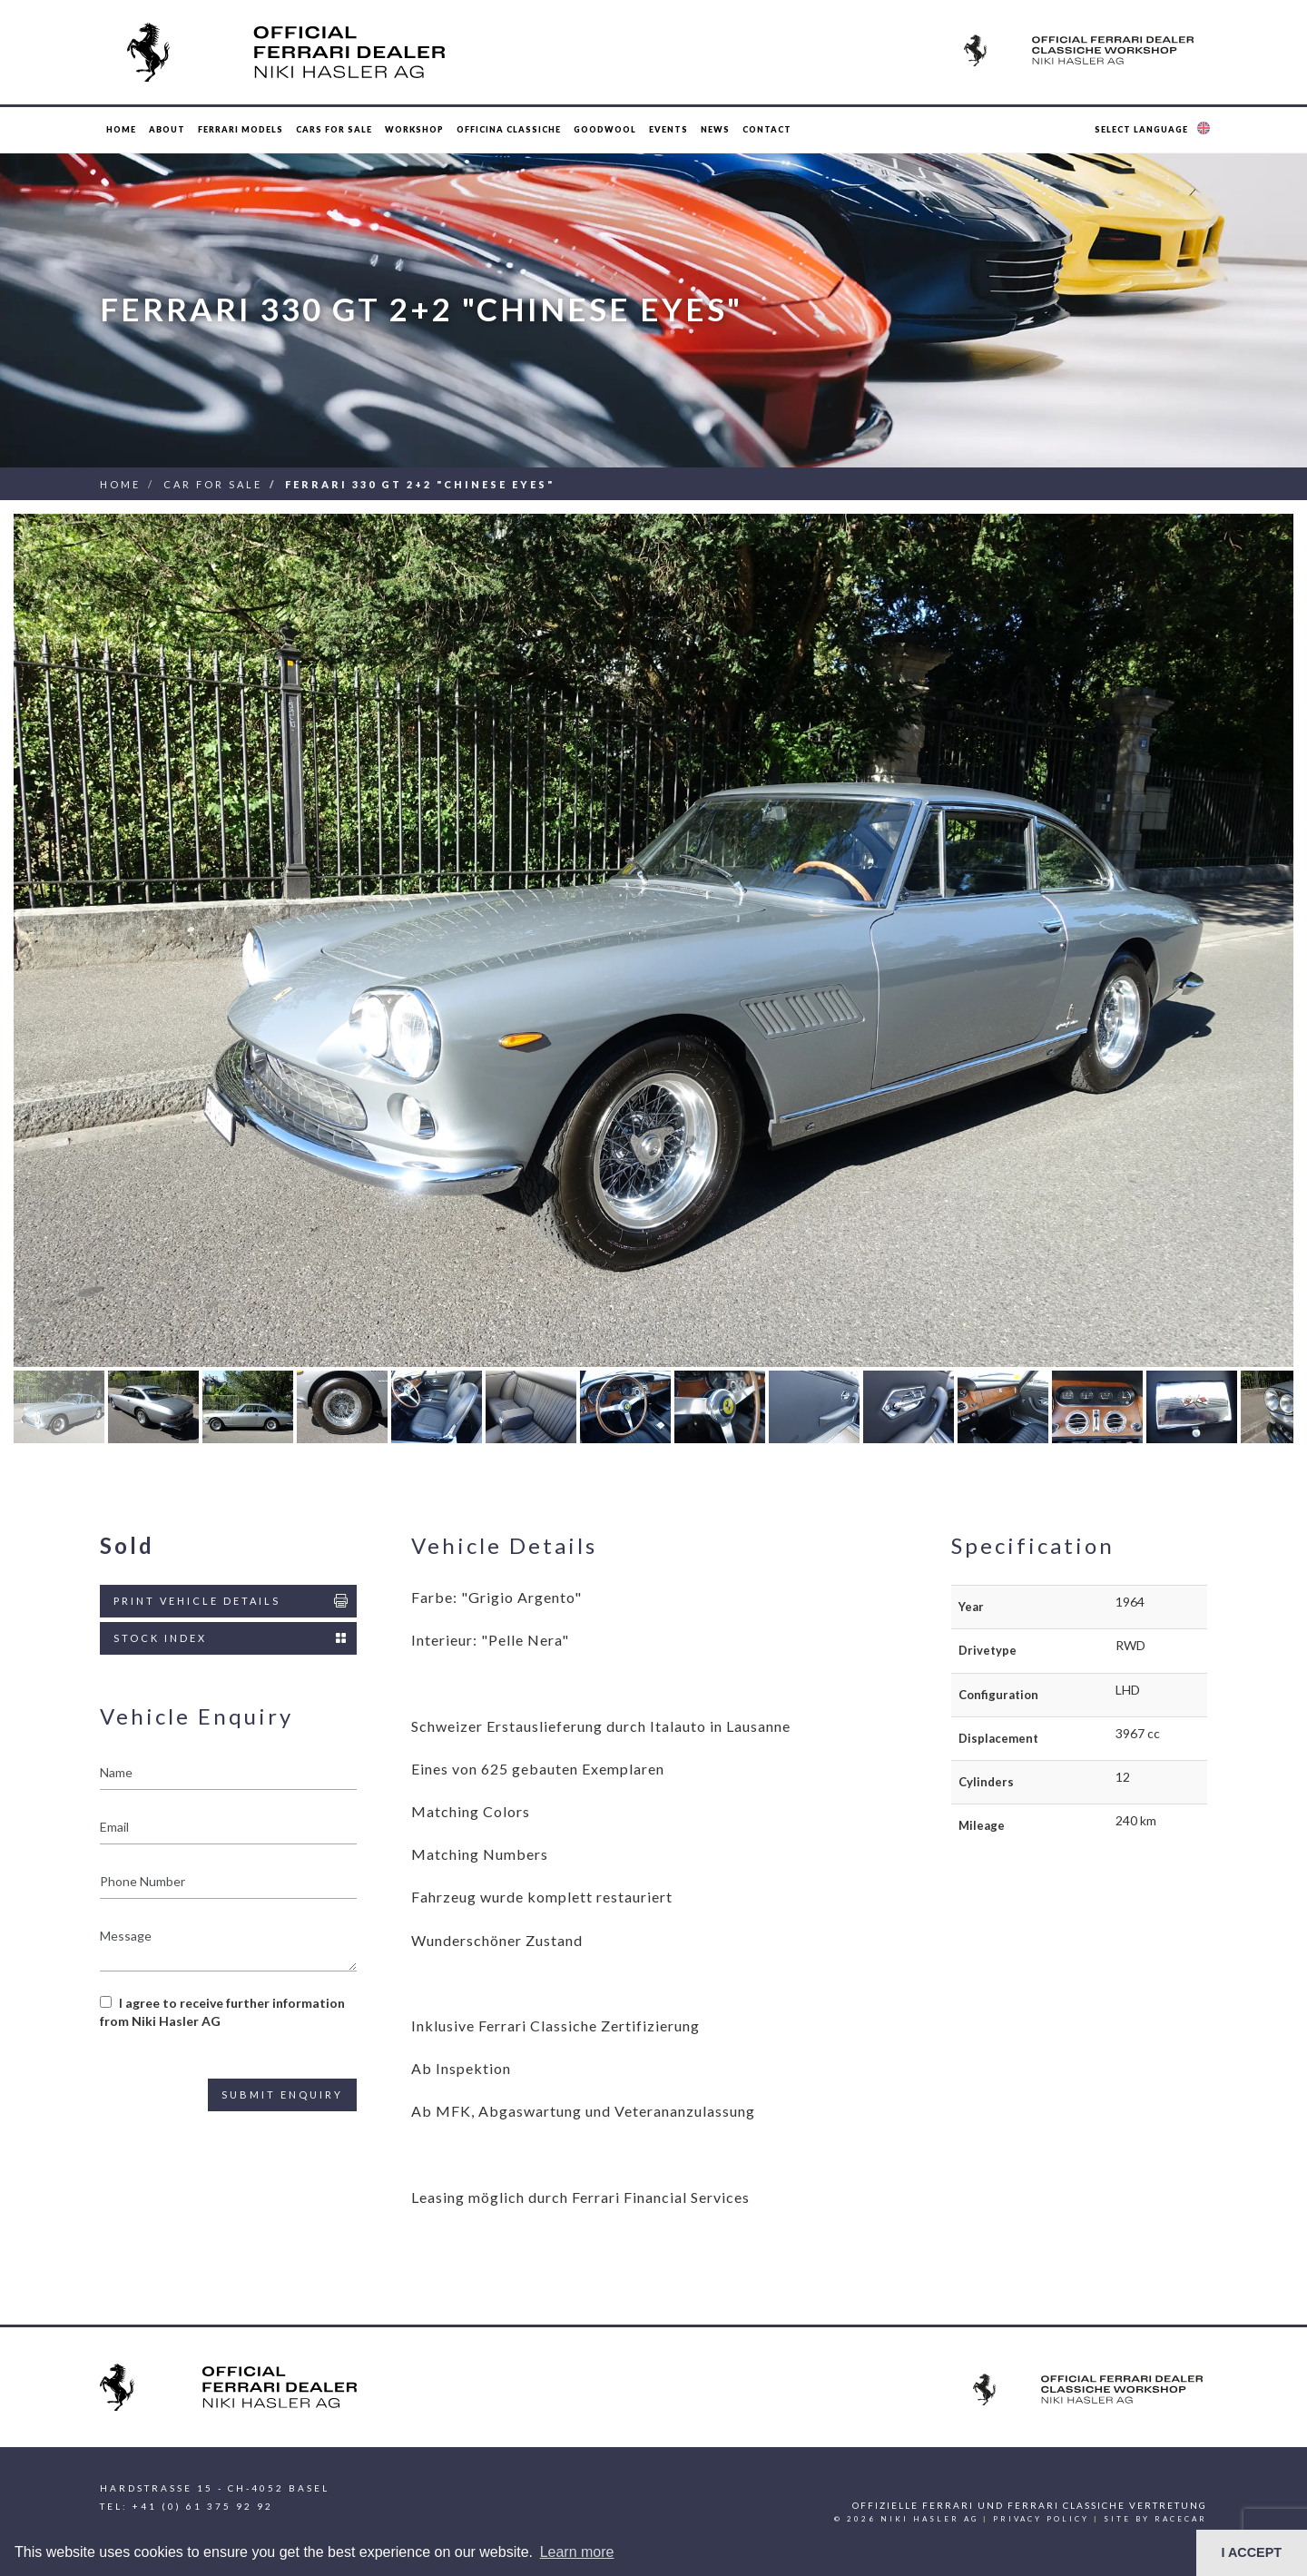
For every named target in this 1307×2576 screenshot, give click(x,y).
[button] (1154, 129)
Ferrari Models (240, 129)
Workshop (414, 129)
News (715, 129)
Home (121, 129)
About (167, 129)
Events (668, 129)
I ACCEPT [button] (1251, 2552)
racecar (1181, 2518)
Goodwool (605, 129)
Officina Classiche (509, 129)
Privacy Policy (1041, 2518)
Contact (766, 129)
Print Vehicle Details (231, 1601)
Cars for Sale (334, 129)
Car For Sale (212, 484)
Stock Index (231, 1638)
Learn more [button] (577, 2552)
